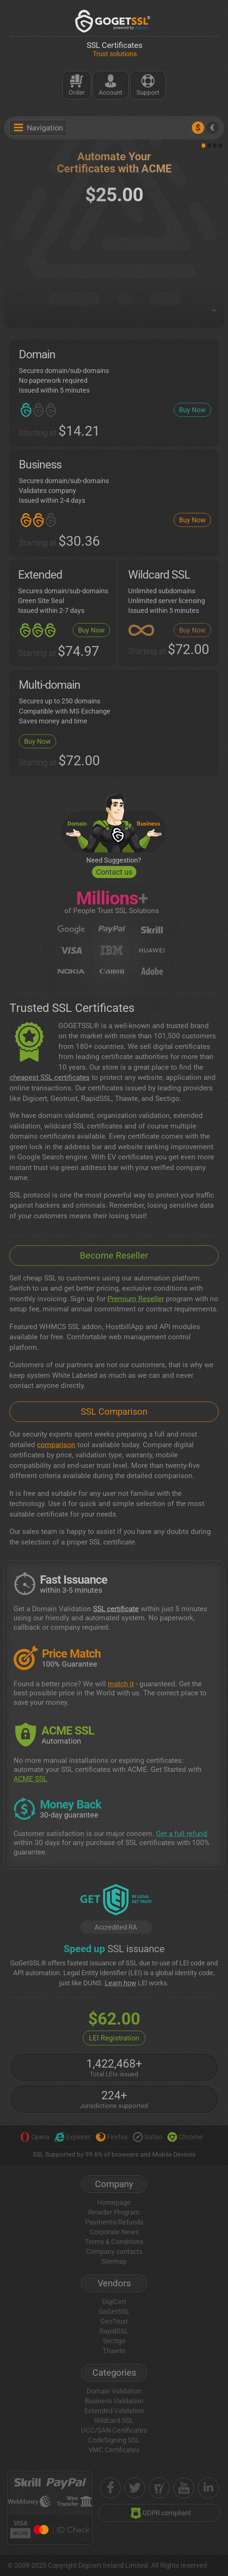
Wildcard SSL (114, 2420)
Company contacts (114, 2251)
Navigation (38, 127)
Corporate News (114, 2232)
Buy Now (192, 410)
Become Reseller (114, 1255)
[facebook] (110, 2488)
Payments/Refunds (114, 2222)
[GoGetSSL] (114, 21)
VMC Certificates (114, 2450)
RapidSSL (114, 2331)
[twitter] (134, 2488)
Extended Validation (114, 2411)
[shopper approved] (159, 2488)
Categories (114, 2372)
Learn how (120, 1983)
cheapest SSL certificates (49, 1077)
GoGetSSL (114, 2311)
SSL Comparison (114, 1411)
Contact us (114, 872)
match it (121, 1683)
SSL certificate (116, 1608)
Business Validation (114, 2401)
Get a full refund (181, 1833)
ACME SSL (30, 1779)
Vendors (114, 2283)
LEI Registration (114, 2038)
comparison (56, 1444)
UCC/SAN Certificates (114, 2430)
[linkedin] (208, 2488)
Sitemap (114, 2261)
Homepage (114, 2202)
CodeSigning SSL (114, 2440)
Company (114, 2184)
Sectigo (114, 2341)
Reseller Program (114, 2212)
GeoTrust (114, 2321)
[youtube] (183, 2488)
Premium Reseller (135, 1298)
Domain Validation (114, 2391)
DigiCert (114, 2302)
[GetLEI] (116, 1900)
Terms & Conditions (114, 2242)
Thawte (114, 2351)
